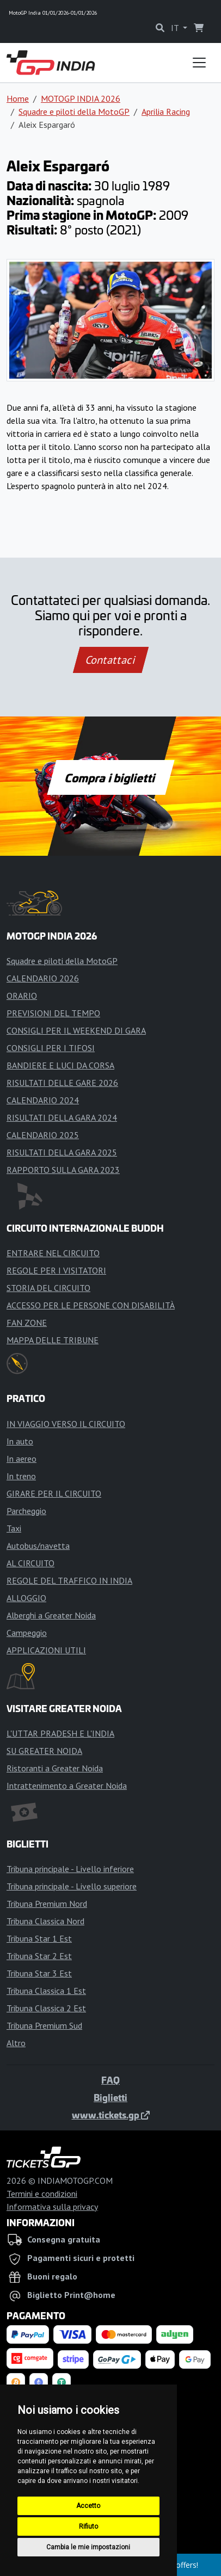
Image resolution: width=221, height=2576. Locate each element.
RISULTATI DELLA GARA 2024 (62, 1117)
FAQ (110, 2079)
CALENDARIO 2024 (43, 1100)
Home (18, 98)
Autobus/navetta (38, 1545)
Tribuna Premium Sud (44, 2025)
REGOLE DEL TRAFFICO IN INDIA (69, 1580)
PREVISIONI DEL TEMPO (53, 1013)
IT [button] (176, 27)
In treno (21, 1476)
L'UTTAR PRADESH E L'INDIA (60, 1733)
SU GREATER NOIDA (44, 1750)
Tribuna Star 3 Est (39, 1973)
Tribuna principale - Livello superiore (72, 1886)
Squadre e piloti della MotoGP (74, 111)
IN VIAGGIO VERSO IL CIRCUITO (66, 1423)
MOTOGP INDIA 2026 (80, 98)
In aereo (21, 1458)
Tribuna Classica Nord (45, 1921)
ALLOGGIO (26, 1597)
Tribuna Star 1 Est (39, 1938)
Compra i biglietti (110, 777)
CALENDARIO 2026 (43, 978)
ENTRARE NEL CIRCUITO (53, 1252)
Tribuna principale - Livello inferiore (70, 1868)
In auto (20, 1441)
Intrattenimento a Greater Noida (67, 1785)
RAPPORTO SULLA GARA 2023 (63, 1169)
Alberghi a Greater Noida (51, 1615)
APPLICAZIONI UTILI (46, 1650)
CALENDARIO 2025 (43, 1134)
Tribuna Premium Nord (47, 1903)
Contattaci (111, 660)
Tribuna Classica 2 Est (46, 2008)
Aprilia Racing (166, 111)
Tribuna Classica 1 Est (46, 1990)
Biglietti (110, 2097)
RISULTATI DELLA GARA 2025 (62, 1152)
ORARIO (22, 995)
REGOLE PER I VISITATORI (56, 1270)
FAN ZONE (27, 1322)
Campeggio (27, 1632)
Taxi (14, 1528)
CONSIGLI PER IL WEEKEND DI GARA (76, 1030)
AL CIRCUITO (30, 1563)
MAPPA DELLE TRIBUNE (53, 1340)
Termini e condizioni (42, 2193)
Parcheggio (26, 1510)
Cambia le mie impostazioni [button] (88, 2547)
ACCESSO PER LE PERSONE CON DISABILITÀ (91, 1305)
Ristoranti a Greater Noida (55, 1768)
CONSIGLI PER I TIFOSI (51, 1047)
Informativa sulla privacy (52, 2206)
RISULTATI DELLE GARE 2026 (62, 1082)
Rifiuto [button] (88, 2526)
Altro (16, 2042)
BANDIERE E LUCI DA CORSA (60, 1065)
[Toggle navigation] (199, 62)
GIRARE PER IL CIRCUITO (54, 1493)
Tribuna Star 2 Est (39, 1955)
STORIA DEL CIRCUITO (48, 1287)
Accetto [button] (88, 2506)
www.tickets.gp (111, 2114)
